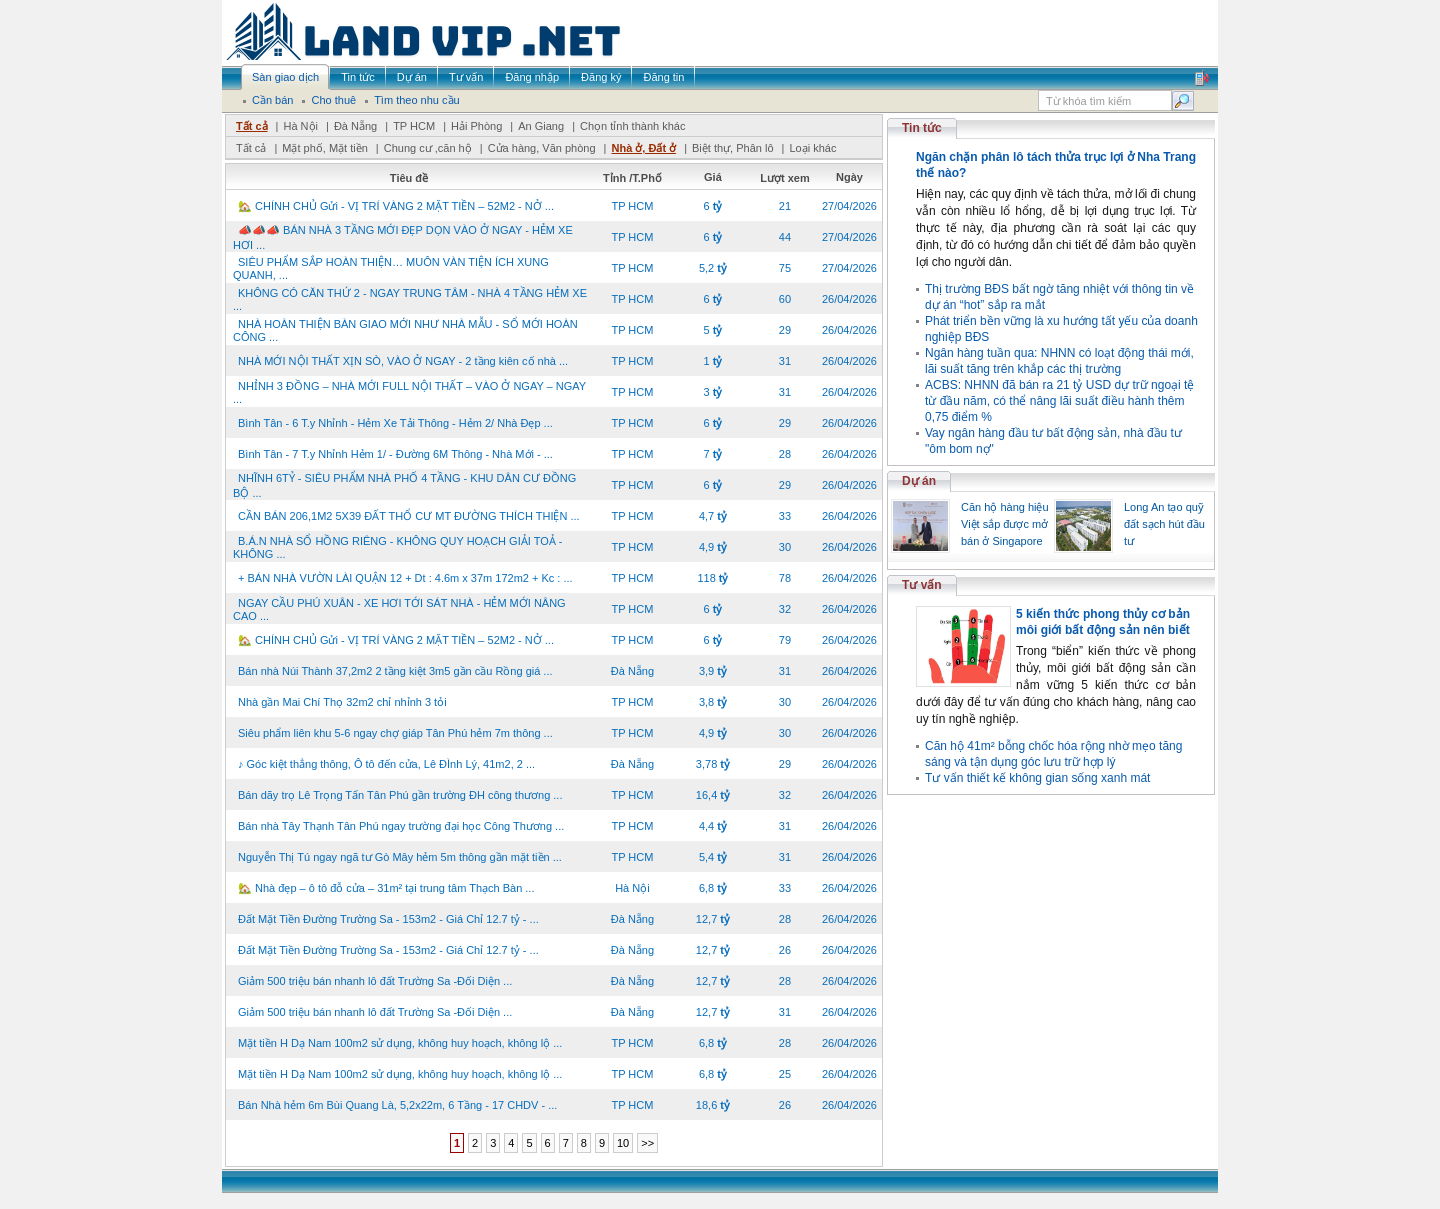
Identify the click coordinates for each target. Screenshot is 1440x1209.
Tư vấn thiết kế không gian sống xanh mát (1037, 778)
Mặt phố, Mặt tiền (325, 148)
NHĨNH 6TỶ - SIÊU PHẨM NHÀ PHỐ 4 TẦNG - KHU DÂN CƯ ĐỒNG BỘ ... (404, 485)
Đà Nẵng (355, 126)
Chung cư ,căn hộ (428, 148)
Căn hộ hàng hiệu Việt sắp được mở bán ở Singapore (1005, 524)
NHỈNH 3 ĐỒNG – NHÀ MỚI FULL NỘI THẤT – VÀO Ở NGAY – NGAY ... (409, 392)
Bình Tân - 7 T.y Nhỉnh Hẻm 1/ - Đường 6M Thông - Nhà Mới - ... (395, 454)
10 (623, 1143)
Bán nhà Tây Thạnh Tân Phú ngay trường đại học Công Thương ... (401, 826)
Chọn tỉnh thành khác (632, 126)
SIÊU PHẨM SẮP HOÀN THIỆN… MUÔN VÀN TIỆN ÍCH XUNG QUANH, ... (391, 268)
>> (647, 1143)
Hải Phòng (476, 126)
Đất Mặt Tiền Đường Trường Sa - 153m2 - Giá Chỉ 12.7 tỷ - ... (388, 919)
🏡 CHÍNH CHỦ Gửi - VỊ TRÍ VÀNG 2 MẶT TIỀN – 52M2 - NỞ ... (396, 206)
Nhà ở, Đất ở (643, 148)
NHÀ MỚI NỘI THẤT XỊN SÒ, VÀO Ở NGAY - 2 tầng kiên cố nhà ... (403, 361)
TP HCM (414, 126)
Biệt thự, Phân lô (733, 148)
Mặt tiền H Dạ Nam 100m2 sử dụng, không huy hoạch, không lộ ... (400, 1043)
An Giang (541, 126)
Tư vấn (922, 585)
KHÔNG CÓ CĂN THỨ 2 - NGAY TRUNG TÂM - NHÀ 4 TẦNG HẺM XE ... (410, 299)
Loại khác (812, 148)
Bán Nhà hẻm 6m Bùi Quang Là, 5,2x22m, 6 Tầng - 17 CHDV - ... (397, 1105)
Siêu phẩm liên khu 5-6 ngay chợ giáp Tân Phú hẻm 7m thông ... (395, 733)
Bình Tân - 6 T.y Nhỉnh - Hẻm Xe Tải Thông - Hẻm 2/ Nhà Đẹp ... (395, 423)
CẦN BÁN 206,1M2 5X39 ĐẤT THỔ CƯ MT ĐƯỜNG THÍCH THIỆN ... (409, 516)
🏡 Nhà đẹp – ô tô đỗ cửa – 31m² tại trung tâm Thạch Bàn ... (386, 888)
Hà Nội (300, 126)
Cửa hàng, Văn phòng (542, 148)
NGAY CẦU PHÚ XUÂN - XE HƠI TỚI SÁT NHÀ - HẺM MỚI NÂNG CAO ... (399, 609)
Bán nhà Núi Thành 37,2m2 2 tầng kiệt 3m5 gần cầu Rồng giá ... (395, 671)
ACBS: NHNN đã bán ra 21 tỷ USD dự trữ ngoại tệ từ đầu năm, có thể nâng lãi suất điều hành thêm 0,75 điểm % (1059, 401)
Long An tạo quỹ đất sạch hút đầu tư (1164, 524)
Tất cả (252, 126)
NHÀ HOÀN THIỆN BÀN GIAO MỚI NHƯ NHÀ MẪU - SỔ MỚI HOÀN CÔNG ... (405, 330)
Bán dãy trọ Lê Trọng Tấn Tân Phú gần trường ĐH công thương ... (400, 795)
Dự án (919, 481)
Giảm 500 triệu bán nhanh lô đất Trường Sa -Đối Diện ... (375, 981)
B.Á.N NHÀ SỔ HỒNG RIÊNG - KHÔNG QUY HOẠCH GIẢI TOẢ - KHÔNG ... (397, 547)
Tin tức (922, 128)
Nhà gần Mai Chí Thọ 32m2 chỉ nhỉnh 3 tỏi (342, 702)
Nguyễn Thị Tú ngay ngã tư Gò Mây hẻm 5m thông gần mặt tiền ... (400, 857)
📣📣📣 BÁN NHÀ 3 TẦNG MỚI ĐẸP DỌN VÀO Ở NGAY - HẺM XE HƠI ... (403, 237)
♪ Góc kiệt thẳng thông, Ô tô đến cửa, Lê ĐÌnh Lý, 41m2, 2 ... (386, 764)
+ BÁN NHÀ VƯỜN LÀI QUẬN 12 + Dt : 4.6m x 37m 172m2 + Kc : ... (405, 578)
